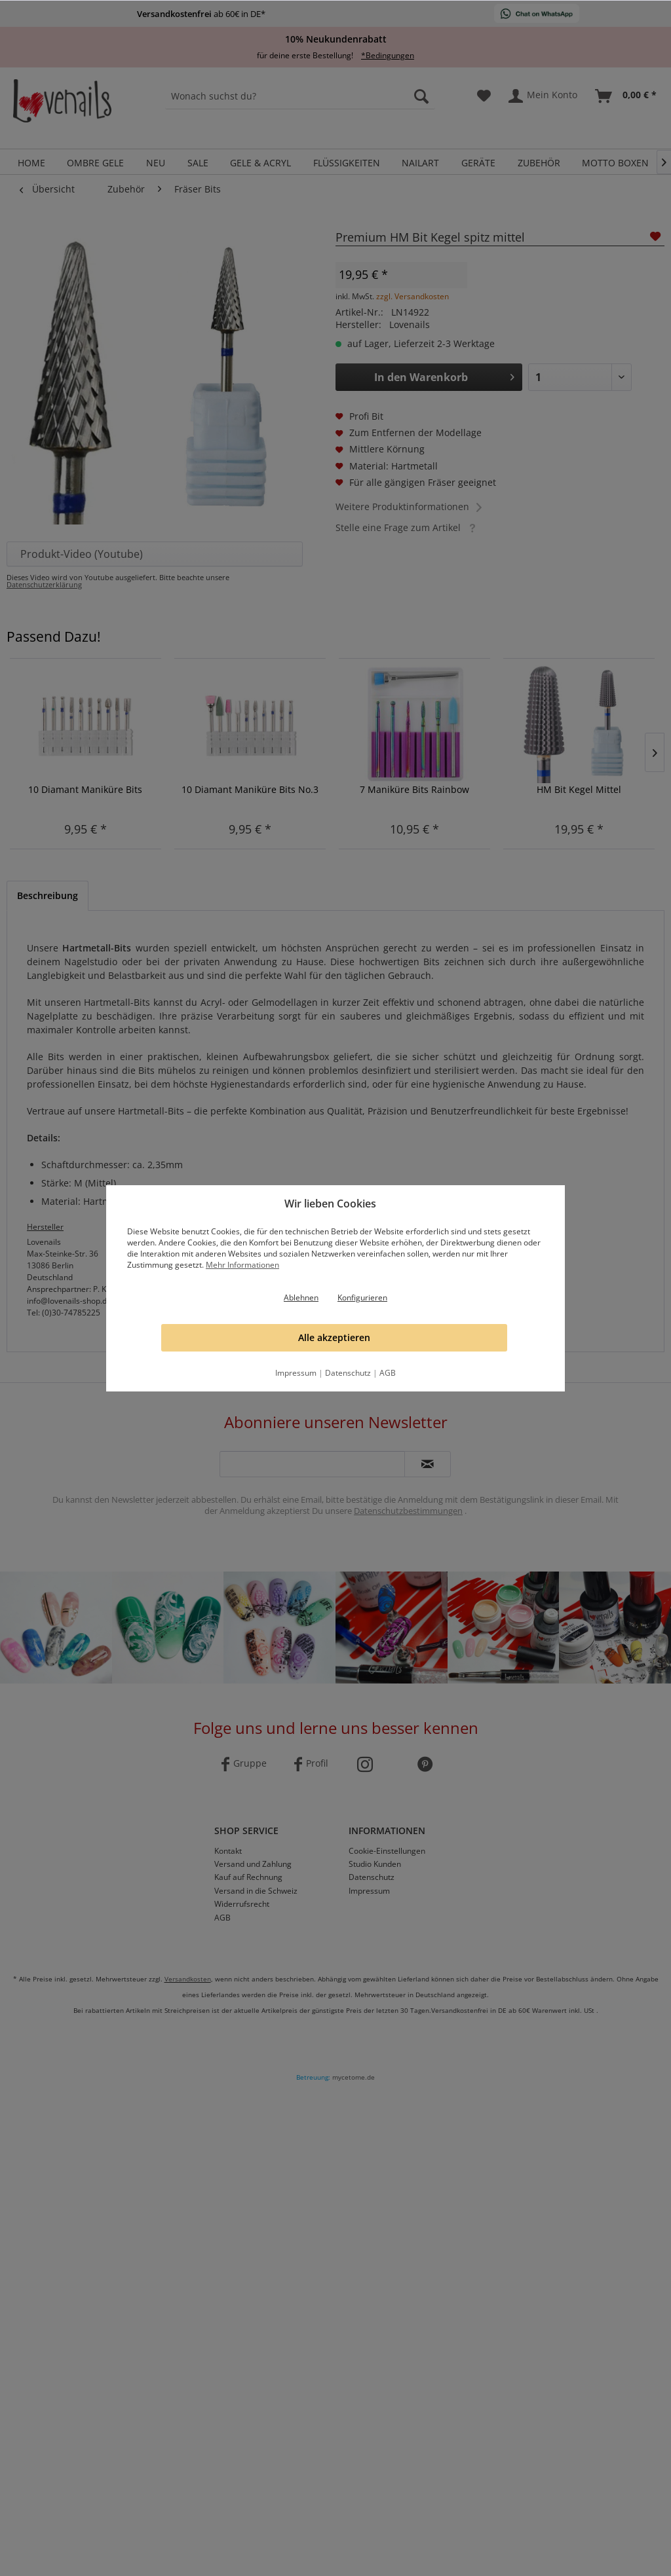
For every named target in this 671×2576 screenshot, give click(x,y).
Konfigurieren (362, 1297)
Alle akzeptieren (334, 1337)
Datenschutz (348, 1372)
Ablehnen (301, 1297)
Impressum (295, 1372)
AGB (387, 1372)
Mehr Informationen (242, 1264)
